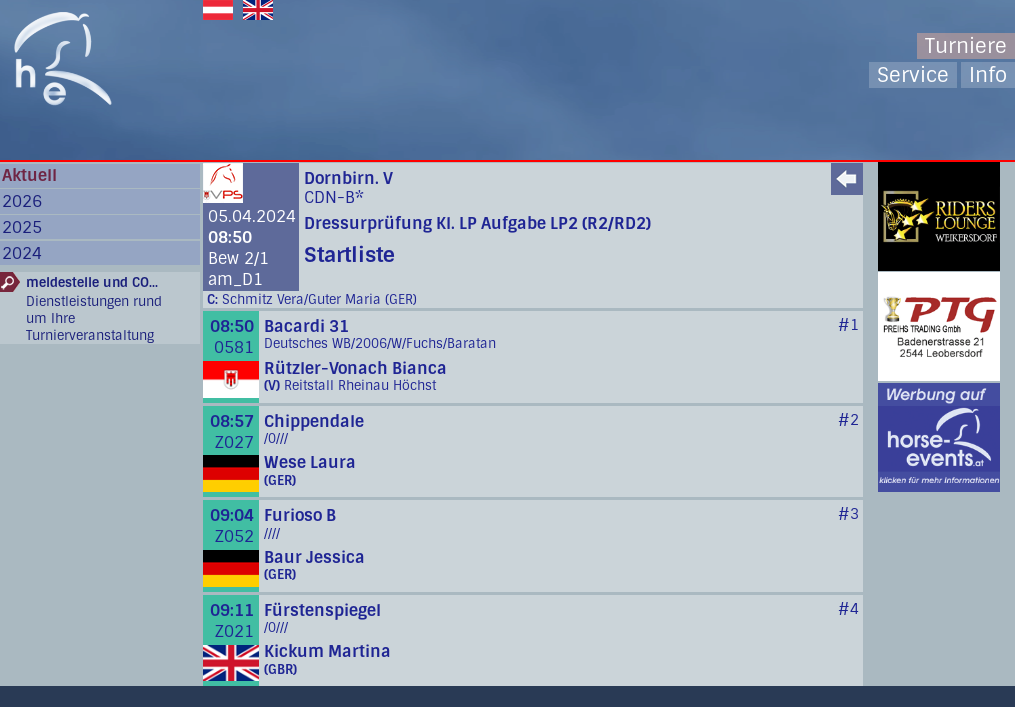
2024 (22, 253)
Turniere (966, 46)
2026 (22, 201)
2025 (22, 227)
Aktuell (29, 175)
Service (913, 75)
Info (988, 75)
